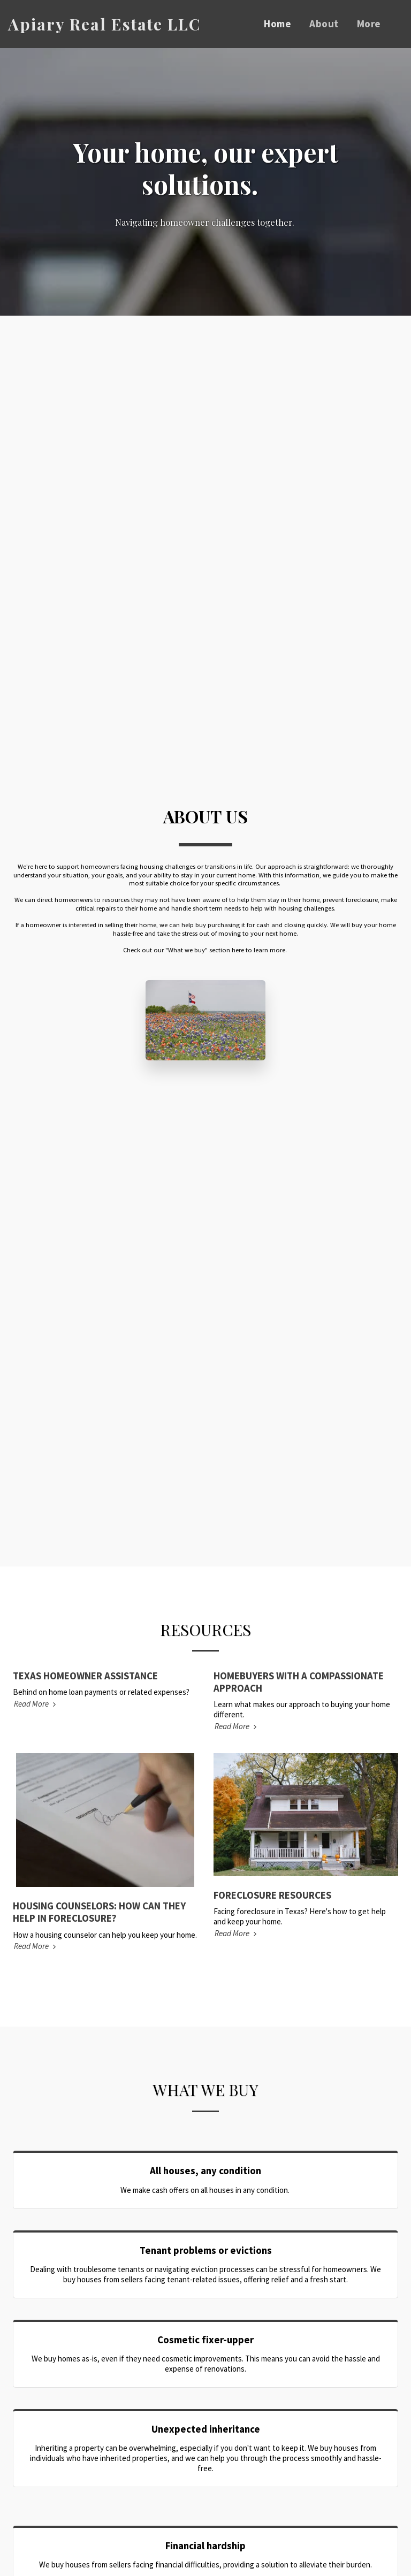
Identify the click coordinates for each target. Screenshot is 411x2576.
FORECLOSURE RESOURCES (272, 1895)
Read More (36, 1704)
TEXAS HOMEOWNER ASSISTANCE (85, 1676)
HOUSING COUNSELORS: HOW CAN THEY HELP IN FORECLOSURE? (99, 1912)
